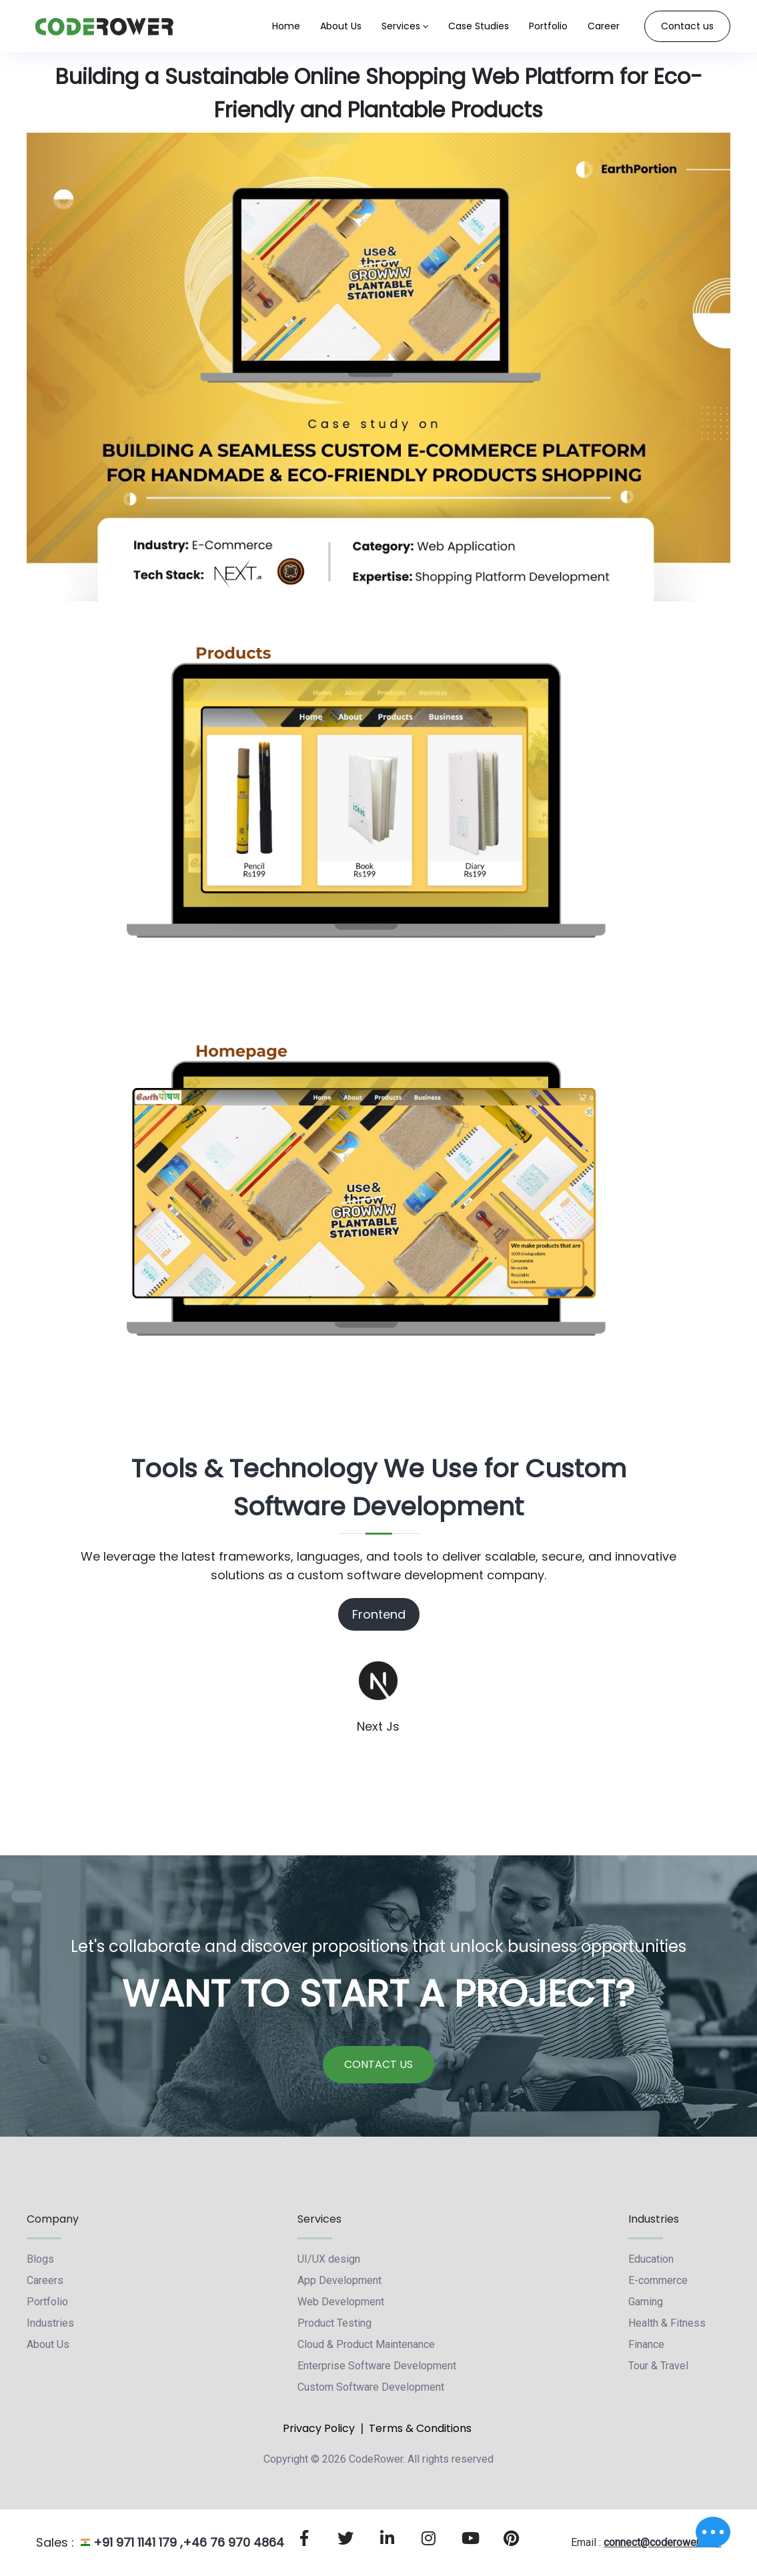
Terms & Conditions (420, 2428)
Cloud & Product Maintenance (366, 2344)
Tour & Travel (658, 2365)
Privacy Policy (319, 2428)
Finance (646, 2344)
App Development (339, 2280)
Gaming (645, 2301)
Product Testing (334, 2323)
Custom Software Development (370, 2387)
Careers (45, 2280)
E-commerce (658, 2280)
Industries (50, 2323)
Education (651, 2259)
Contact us (687, 26)
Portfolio (47, 2301)
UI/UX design (328, 2259)
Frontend (379, 1614)
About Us (48, 2344)
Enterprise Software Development (376, 2365)
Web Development (340, 2301)
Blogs (40, 2259)
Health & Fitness (667, 2323)
